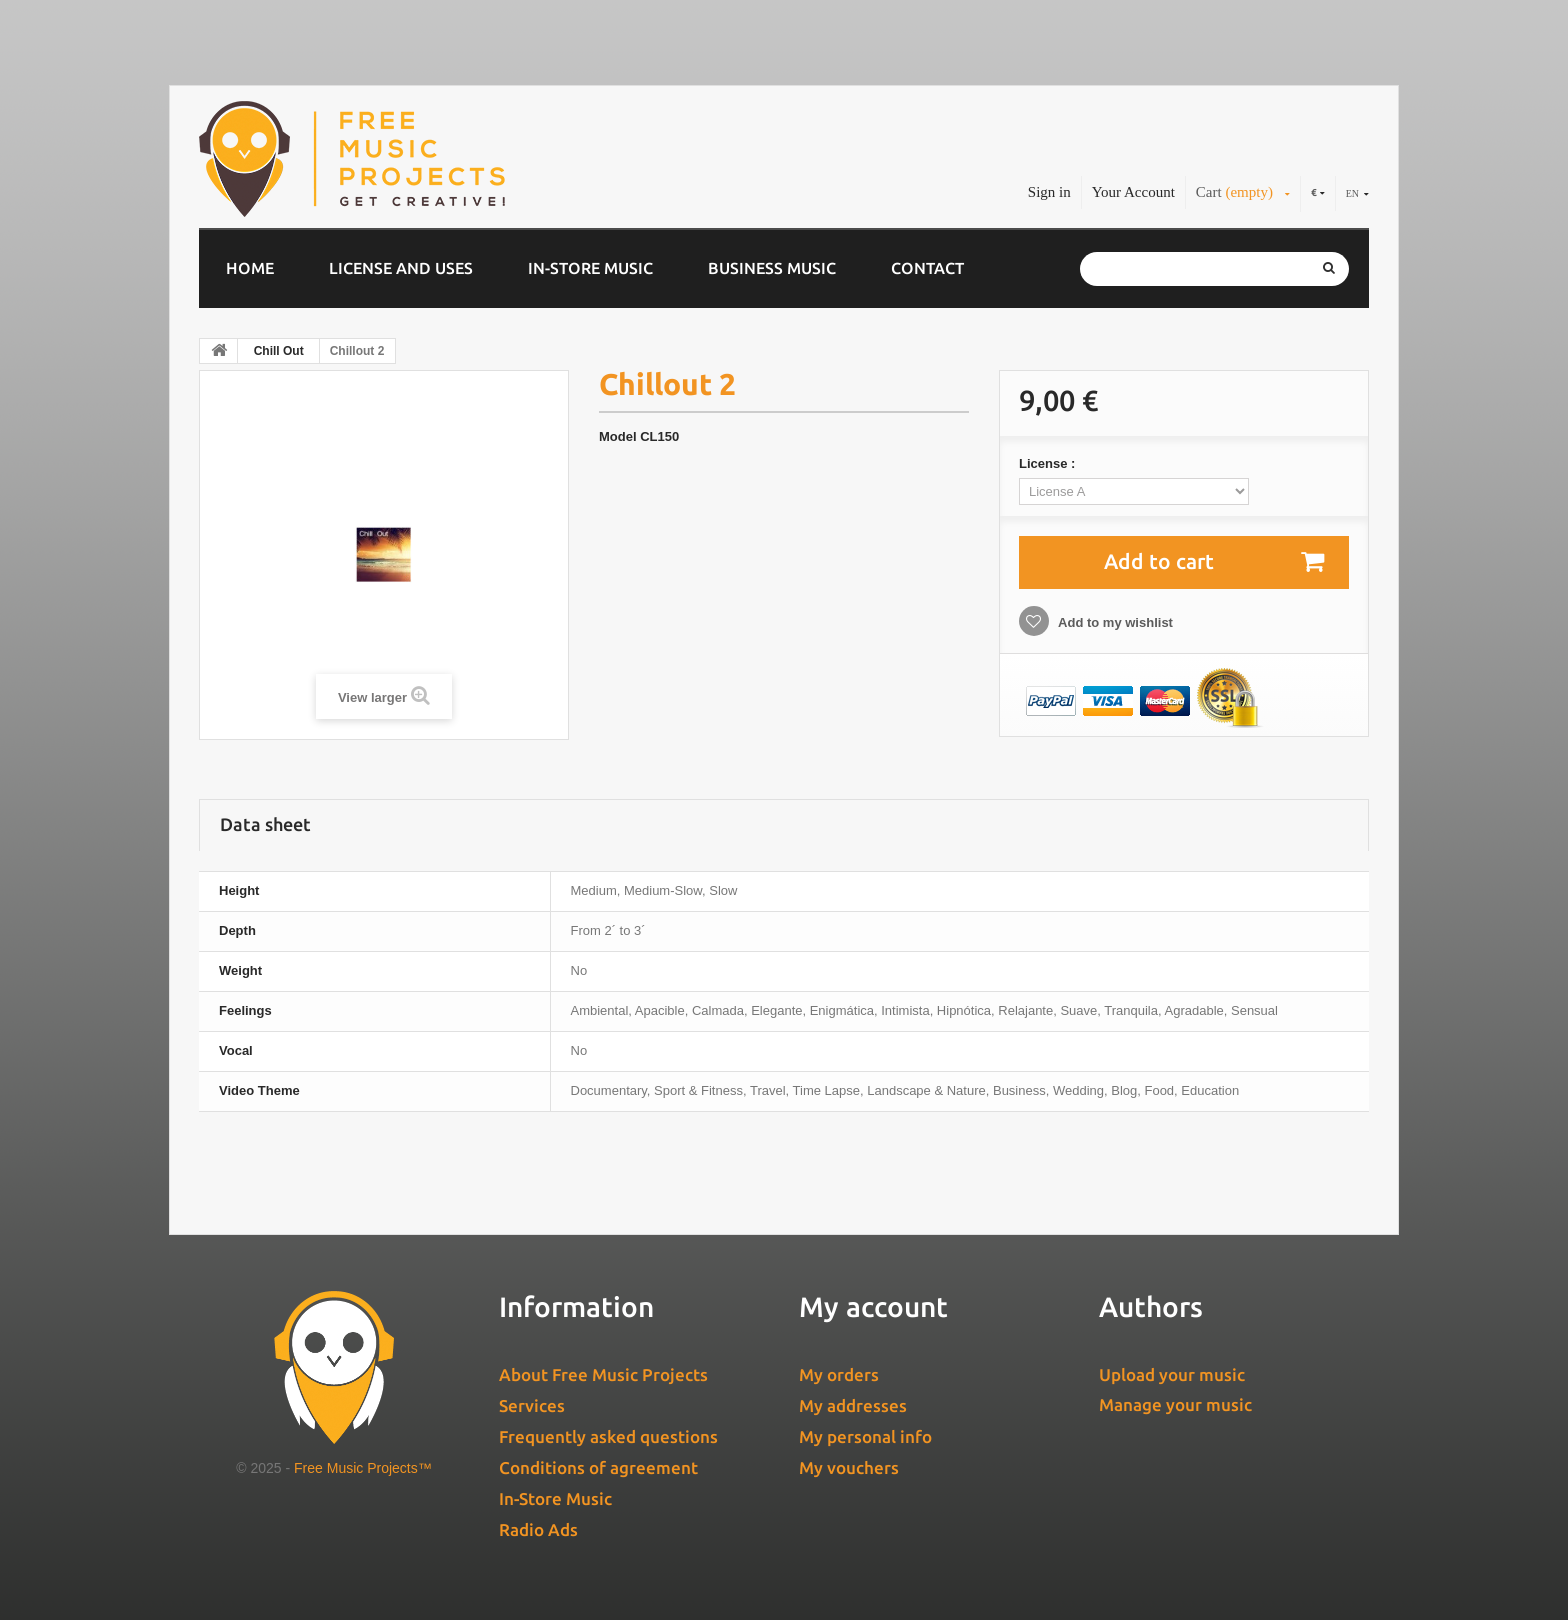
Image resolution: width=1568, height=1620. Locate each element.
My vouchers (849, 1467)
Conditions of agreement (598, 1467)
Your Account (1133, 192)
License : (1049, 463)
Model (618, 436)
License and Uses (401, 268)
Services (532, 1405)
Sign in (1049, 192)
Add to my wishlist (1114, 622)
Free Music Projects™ (363, 1468)
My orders (839, 1374)
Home (250, 268)
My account (873, 1306)
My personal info (865, 1436)
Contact (927, 268)
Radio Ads (538, 1529)
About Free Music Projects (603, 1374)
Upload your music (1172, 1374)
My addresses (853, 1405)
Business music (772, 268)
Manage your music (1175, 1404)
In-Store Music (590, 268)
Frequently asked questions (608, 1436)
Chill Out (279, 351)
